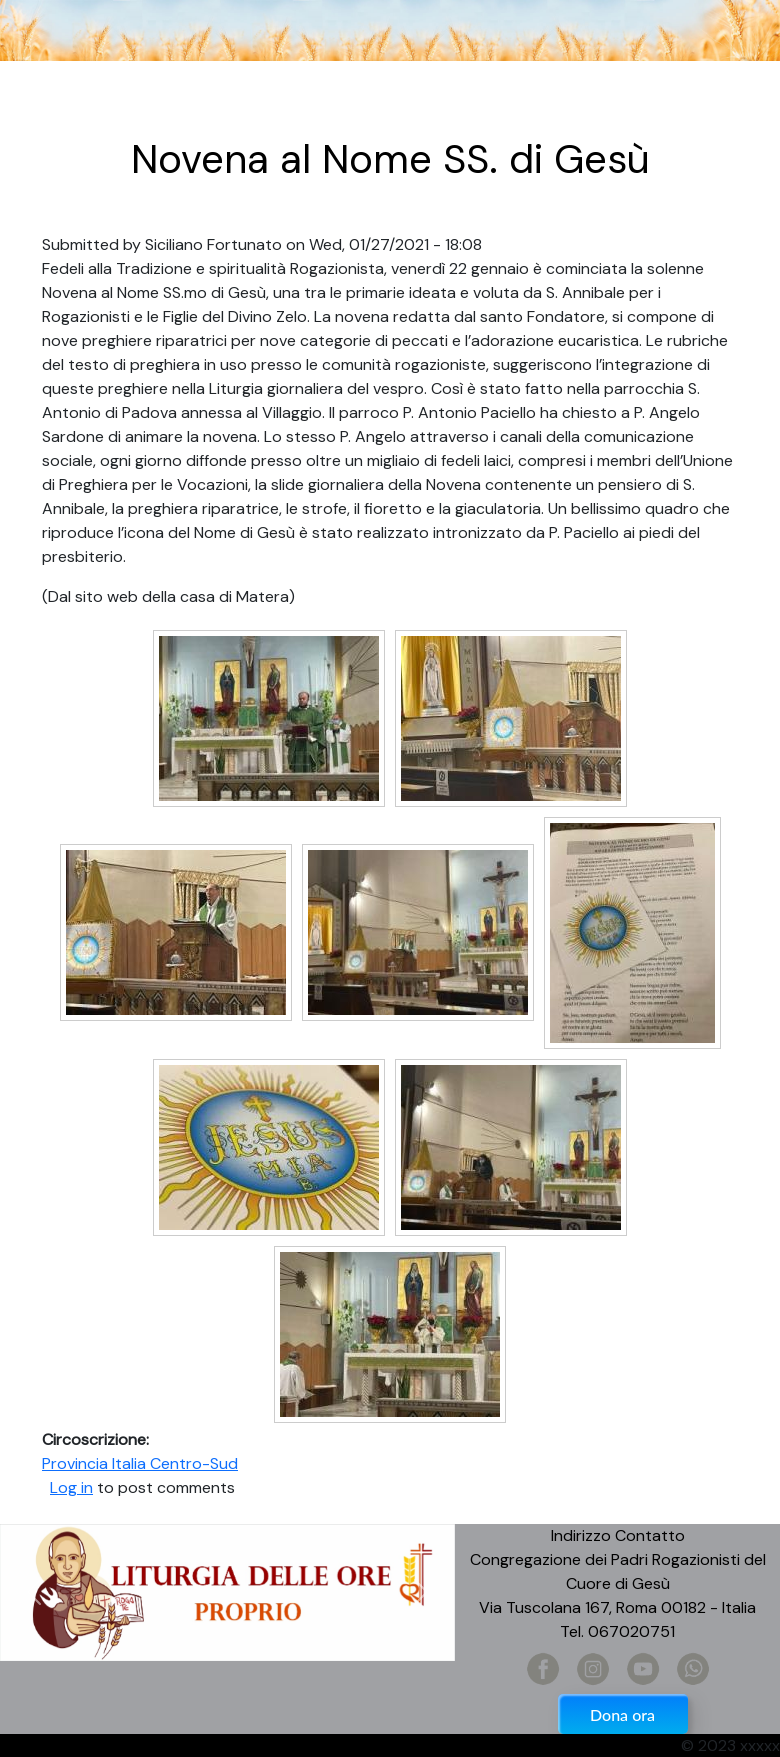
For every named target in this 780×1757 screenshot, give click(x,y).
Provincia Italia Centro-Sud (140, 1463)
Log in (71, 1487)
